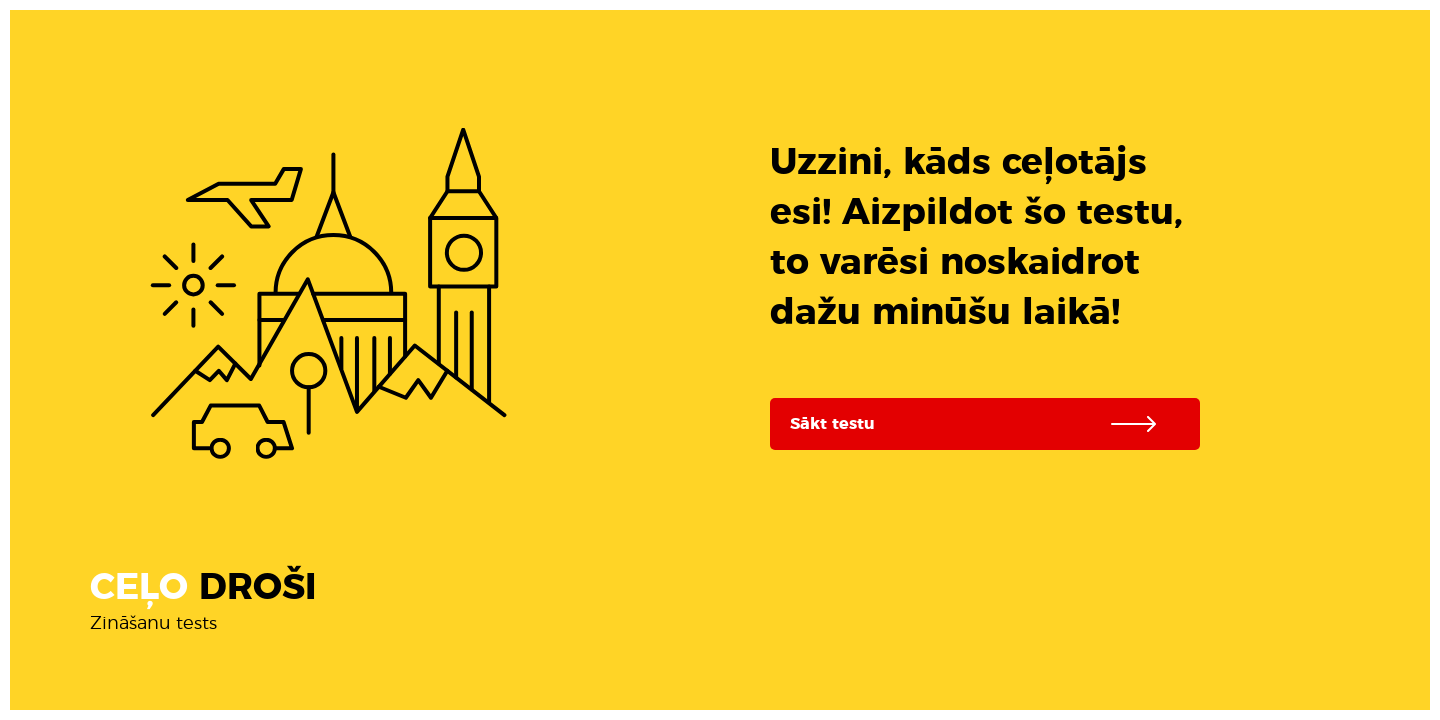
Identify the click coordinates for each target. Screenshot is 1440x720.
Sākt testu (983, 424)
